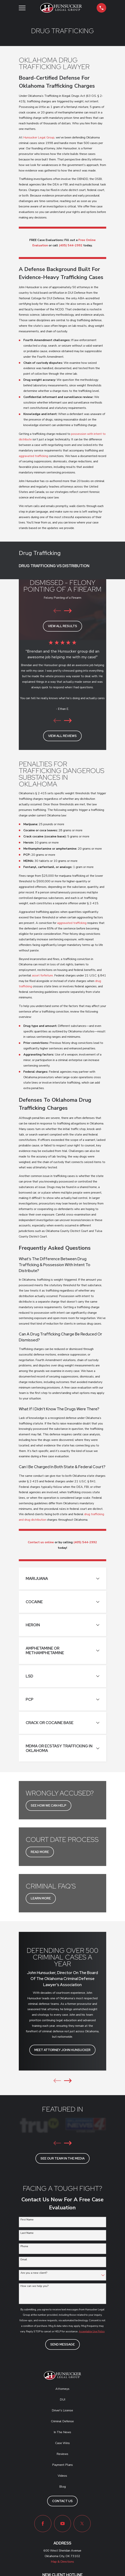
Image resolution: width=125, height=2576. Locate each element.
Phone (24, 2246)
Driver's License (62, 2410)
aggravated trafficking (33, 456)
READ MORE (40, 1852)
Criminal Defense (62, 2421)
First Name (27, 2219)
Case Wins (62, 2443)
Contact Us (62, 2501)
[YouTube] (62, 2523)
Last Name (27, 2233)
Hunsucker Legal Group (38, 137)
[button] (101, 8)
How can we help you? (35, 2286)
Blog (62, 2487)
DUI (62, 2399)
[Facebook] (42, 2523)
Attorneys (62, 2389)
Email (24, 2259)
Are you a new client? (34, 2273)
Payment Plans (62, 2465)
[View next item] (68, 611)
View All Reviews (62, 736)
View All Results (62, 626)
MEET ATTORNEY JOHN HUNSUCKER (62, 2050)
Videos (62, 2476)
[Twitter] (82, 2523)
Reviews (62, 2454)
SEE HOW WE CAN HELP (48, 1806)
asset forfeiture (42, 975)
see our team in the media (62, 2158)
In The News (62, 2432)
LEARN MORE (41, 1898)
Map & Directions (62, 2562)
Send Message (62, 2344)
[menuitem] (62, 566)
